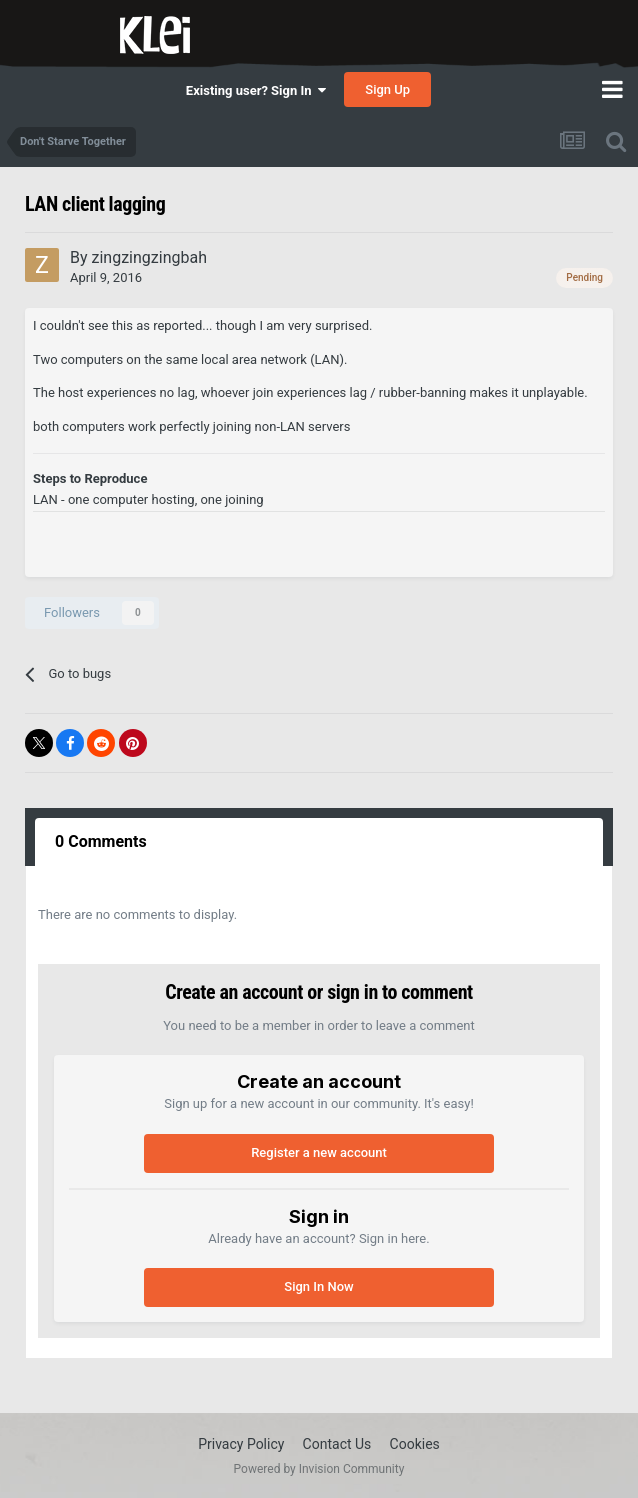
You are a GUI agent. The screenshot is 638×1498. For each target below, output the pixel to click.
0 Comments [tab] (101, 841)
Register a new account (319, 1152)
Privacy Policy (241, 1444)
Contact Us (337, 1444)
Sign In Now (318, 1286)
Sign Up (387, 89)
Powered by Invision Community (319, 1469)
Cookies (415, 1444)
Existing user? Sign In (256, 90)
